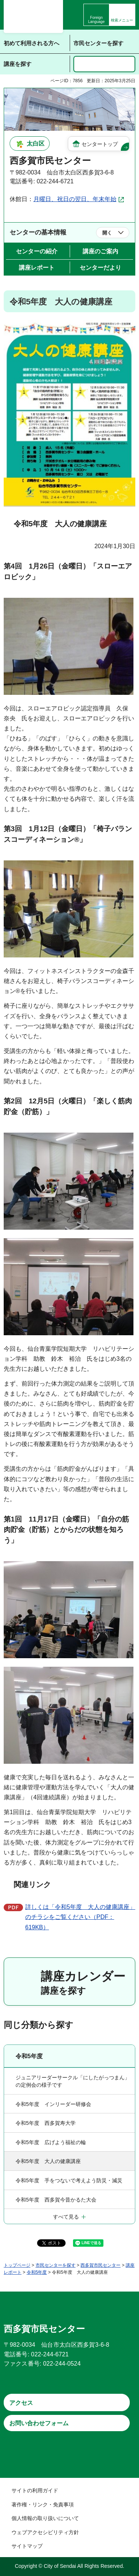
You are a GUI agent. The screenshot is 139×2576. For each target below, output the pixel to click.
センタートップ (100, 144)
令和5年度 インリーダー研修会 (53, 2104)
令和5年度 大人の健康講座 (48, 2161)
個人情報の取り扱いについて (45, 2518)
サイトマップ (27, 2546)
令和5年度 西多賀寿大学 (46, 2123)
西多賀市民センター (100, 2265)
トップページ (17, 2265)
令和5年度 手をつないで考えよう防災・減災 (69, 2180)
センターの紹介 (36, 251)
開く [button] (107, 233)
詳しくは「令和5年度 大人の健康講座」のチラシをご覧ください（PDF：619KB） (80, 1917)
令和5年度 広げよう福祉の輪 (51, 2142)
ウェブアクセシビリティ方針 (45, 2532)
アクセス (21, 2403)
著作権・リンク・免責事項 (42, 2504)
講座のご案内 (100, 251)
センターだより (100, 267)
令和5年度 (29, 2056)
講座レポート (36, 267)
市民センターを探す (56, 2265)
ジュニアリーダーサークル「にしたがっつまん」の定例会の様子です (73, 2081)
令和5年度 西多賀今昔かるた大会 (56, 2200)
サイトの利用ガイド (34, 2490)
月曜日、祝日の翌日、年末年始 (74, 199)
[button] (122, 15)
